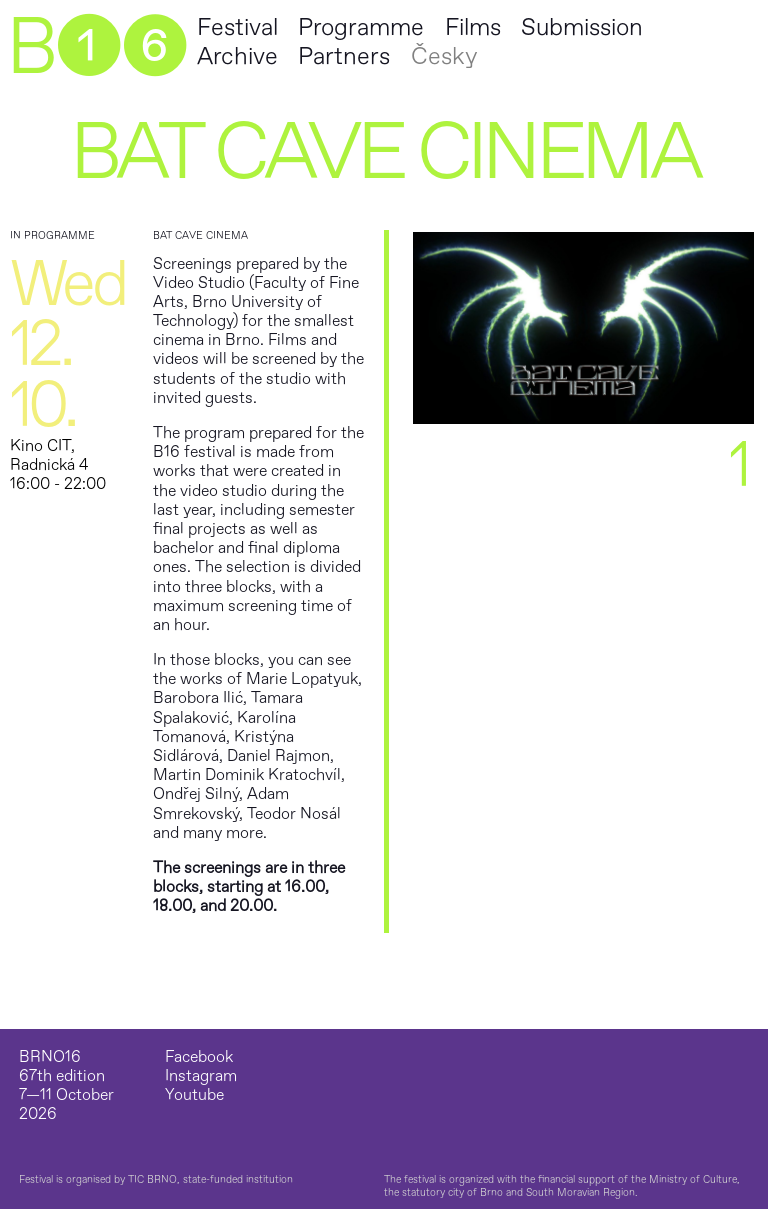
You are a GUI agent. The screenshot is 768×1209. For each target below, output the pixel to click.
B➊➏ (96, 48)
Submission (582, 27)
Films (473, 27)
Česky (444, 56)
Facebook (199, 1057)
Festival (237, 27)
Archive (237, 56)
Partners (344, 56)
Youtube (194, 1095)
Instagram (201, 1076)
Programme (361, 27)
